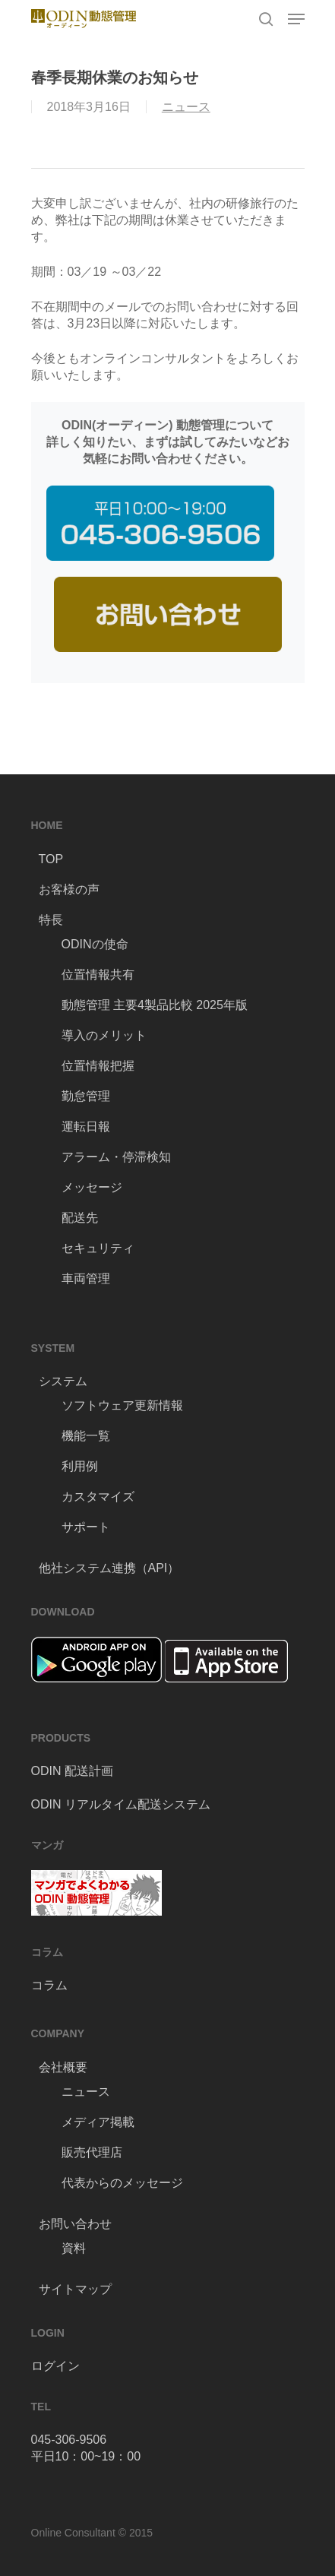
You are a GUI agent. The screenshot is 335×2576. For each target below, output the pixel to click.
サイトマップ (75, 2289)
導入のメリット (104, 1035)
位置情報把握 (98, 1065)
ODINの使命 (95, 944)
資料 (74, 2248)
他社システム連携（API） (109, 1568)
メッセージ (92, 1187)
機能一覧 (86, 1435)
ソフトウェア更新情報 (122, 1405)
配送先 (80, 1217)
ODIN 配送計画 (72, 1770)
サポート (86, 1527)
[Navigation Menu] (296, 19)
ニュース (186, 106)
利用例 (80, 1466)
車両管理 (86, 1278)
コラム (49, 1985)
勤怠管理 (86, 1096)
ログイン (55, 2365)
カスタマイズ (98, 1496)
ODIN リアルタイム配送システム (120, 1804)
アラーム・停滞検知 (116, 1156)
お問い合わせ (75, 2223)
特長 (51, 919)
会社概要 (63, 2067)
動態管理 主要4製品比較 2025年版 (155, 1004)
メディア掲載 (98, 2122)
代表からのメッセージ (122, 2182)
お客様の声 (69, 889)
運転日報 (86, 1126)
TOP (51, 859)
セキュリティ (98, 1248)
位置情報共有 (98, 974)
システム (63, 1381)
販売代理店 (92, 2152)
